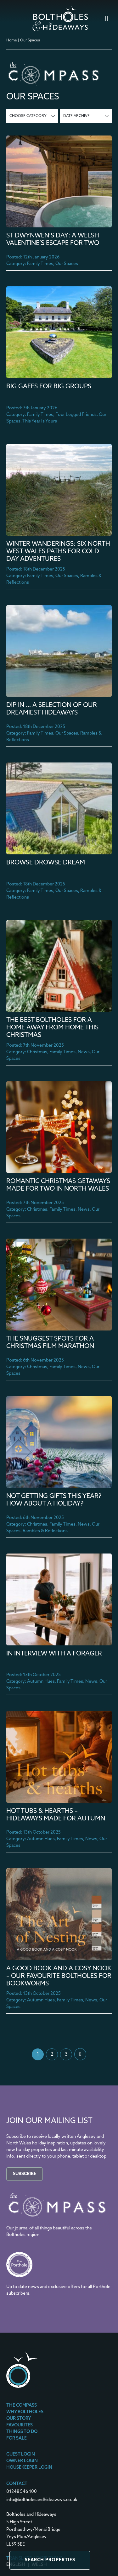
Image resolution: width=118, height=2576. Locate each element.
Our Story (18, 2419)
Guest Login (20, 2454)
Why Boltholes (24, 2412)
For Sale (16, 2438)
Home (11, 40)
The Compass (21, 2405)
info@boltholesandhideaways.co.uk (41, 2500)
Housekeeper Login (29, 2468)
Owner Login (22, 2461)
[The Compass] (57, 2217)
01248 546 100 (21, 2491)
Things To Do (21, 2432)
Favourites (19, 2425)
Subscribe (24, 2174)
